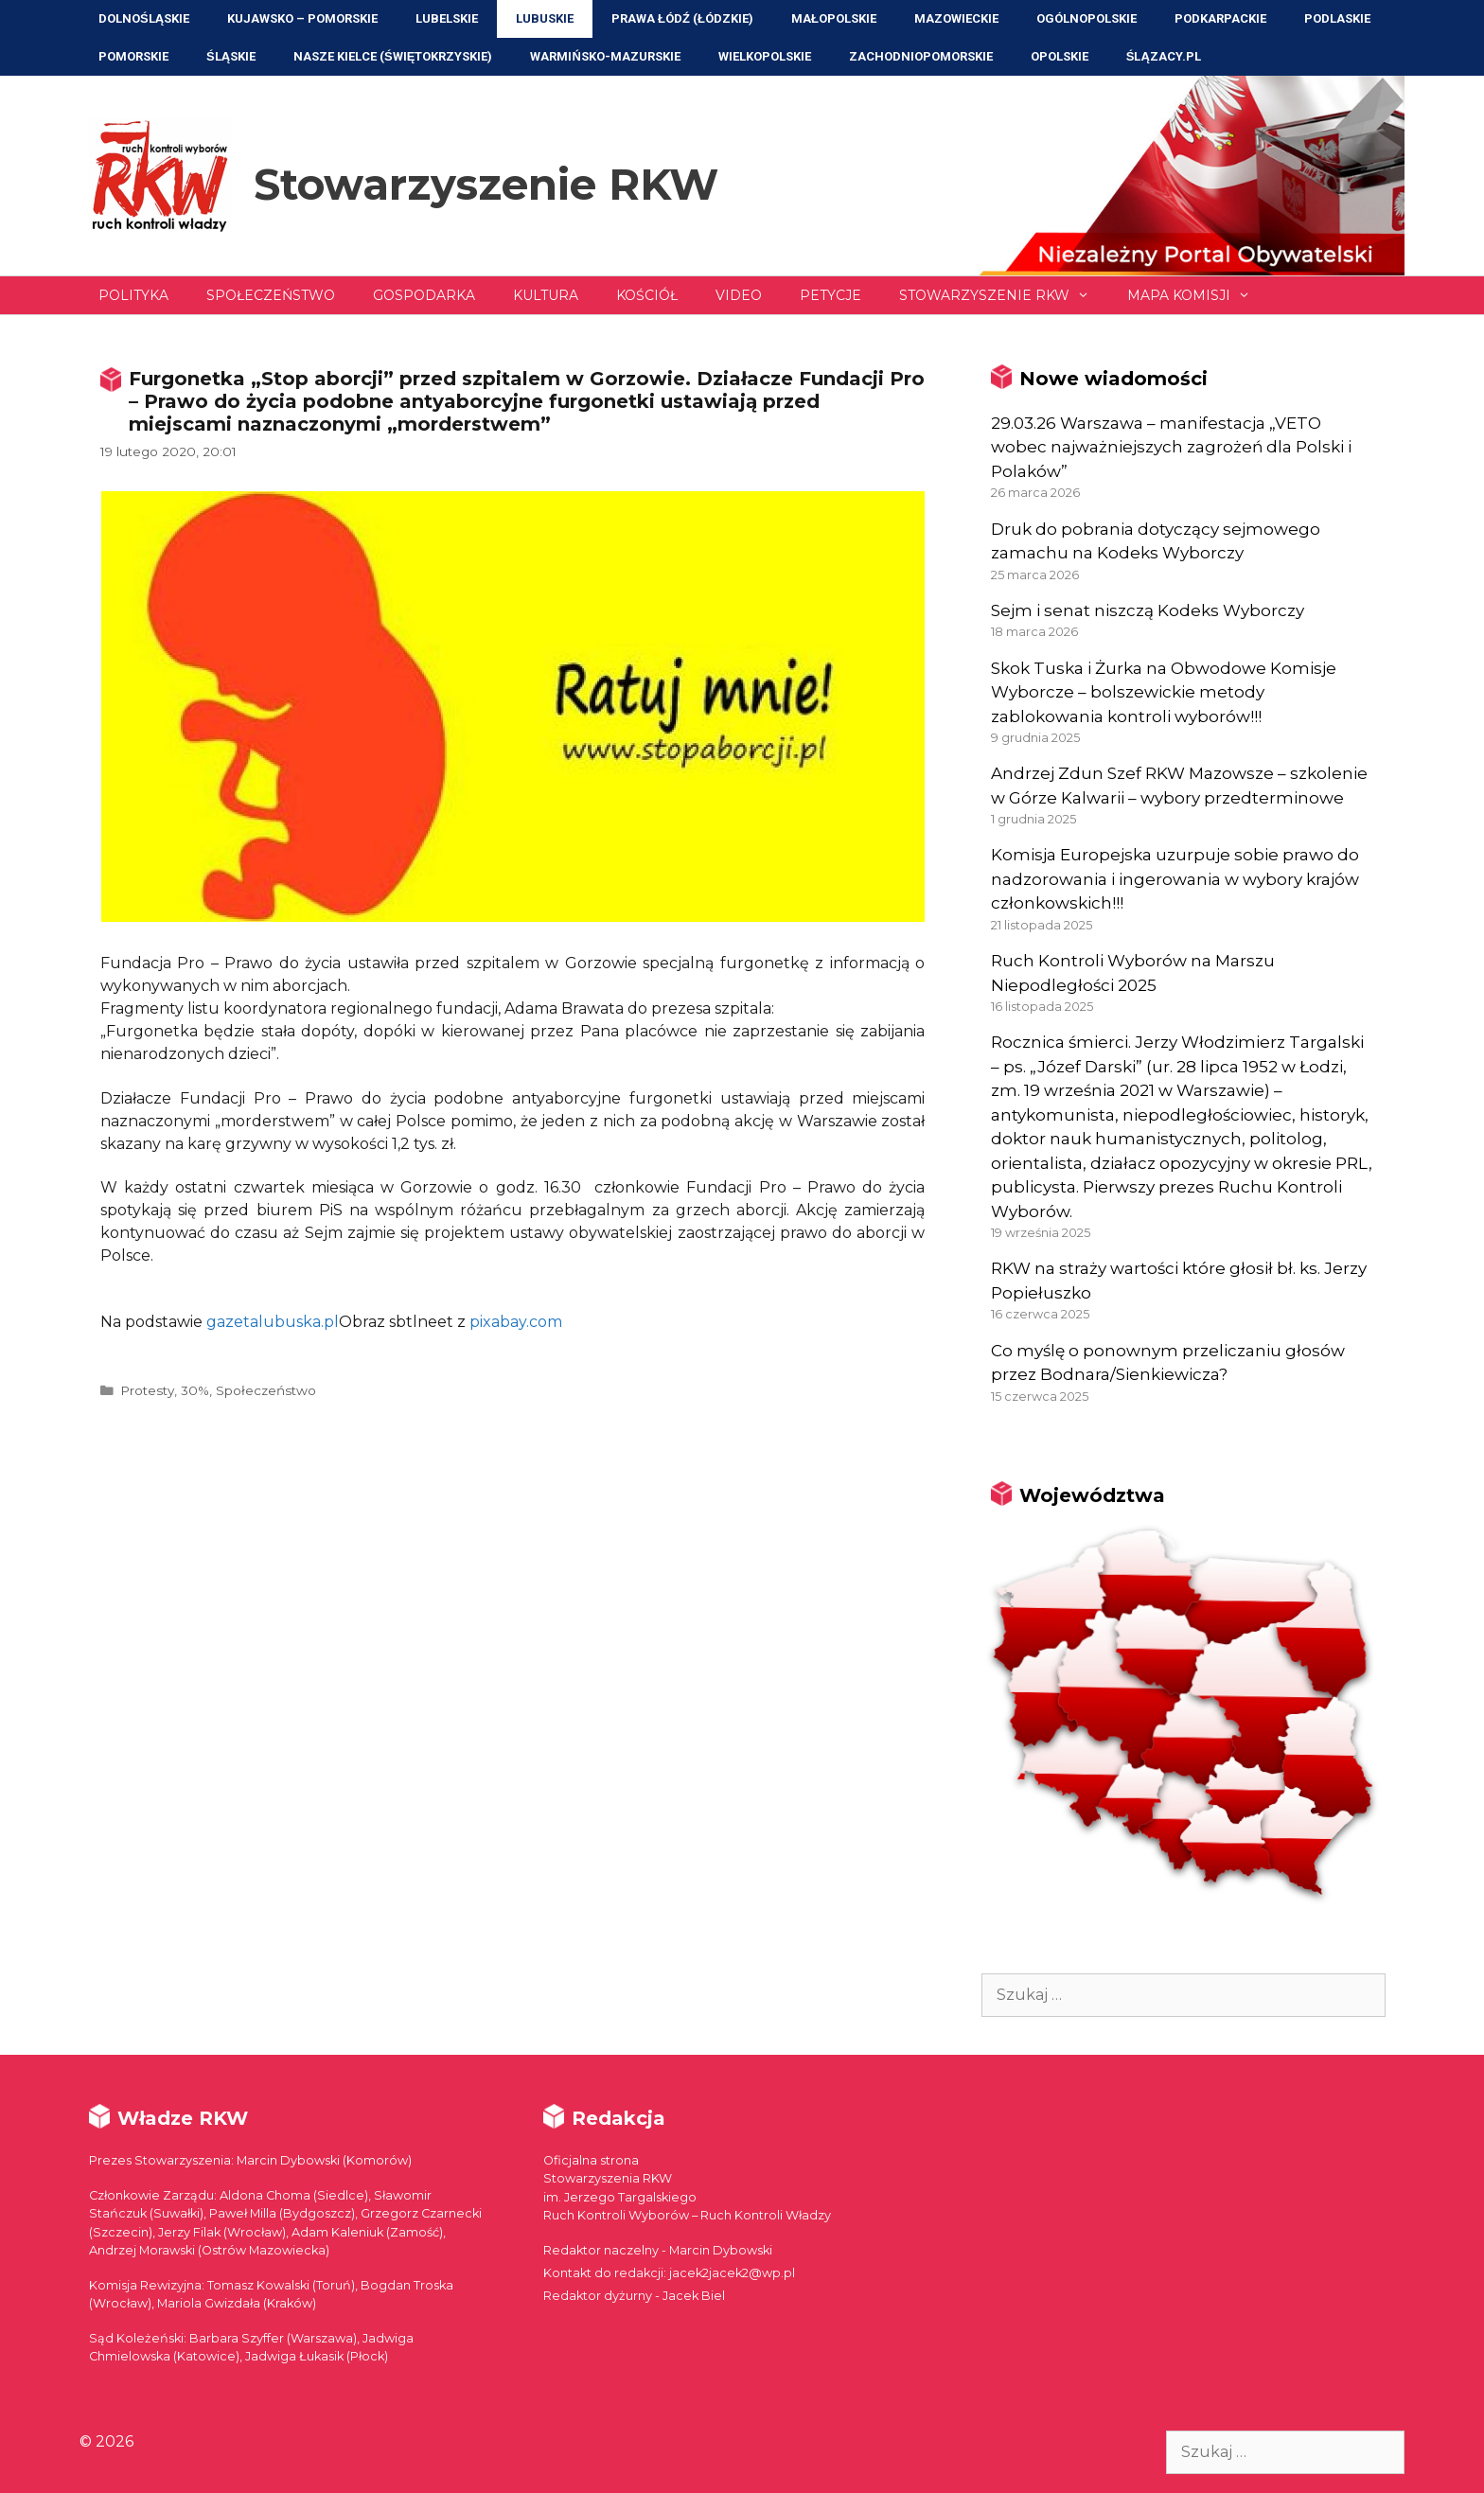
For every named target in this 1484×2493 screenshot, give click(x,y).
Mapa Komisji (1198, 295)
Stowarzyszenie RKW (486, 184)
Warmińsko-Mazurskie (605, 56)
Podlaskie (1337, 18)
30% (195, 1390)
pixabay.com (515, 1322)
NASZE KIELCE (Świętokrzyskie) (392, 56)
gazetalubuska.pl (272, 1322)
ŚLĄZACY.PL (1163, 56)
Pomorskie (133, 56)
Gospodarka (424, 295)
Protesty (147, 1390)
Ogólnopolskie (1086, 18)
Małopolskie (833, 18)
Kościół (647, 295)
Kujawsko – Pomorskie (302, 18)
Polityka (133, 295)
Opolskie (1059, 56)
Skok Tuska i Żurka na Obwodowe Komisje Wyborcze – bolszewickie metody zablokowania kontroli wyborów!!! (1163, 692)
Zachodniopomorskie (921, 56)
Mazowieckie (956, 18)
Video (739, 295)
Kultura (545, 295)
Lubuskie (545, 18)
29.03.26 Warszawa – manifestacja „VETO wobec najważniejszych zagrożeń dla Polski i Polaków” (1171, 447)
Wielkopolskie (764, 56)
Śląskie (231, 56)
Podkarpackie (1220, 18)
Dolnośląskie (143, 18)
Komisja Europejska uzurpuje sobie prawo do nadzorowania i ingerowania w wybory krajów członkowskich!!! (1175, 878)
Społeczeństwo (270, 295)
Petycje (830, 295)
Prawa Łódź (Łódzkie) (682, 18)
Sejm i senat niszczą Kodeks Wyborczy (1147, 610)
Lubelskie (446, 18)
